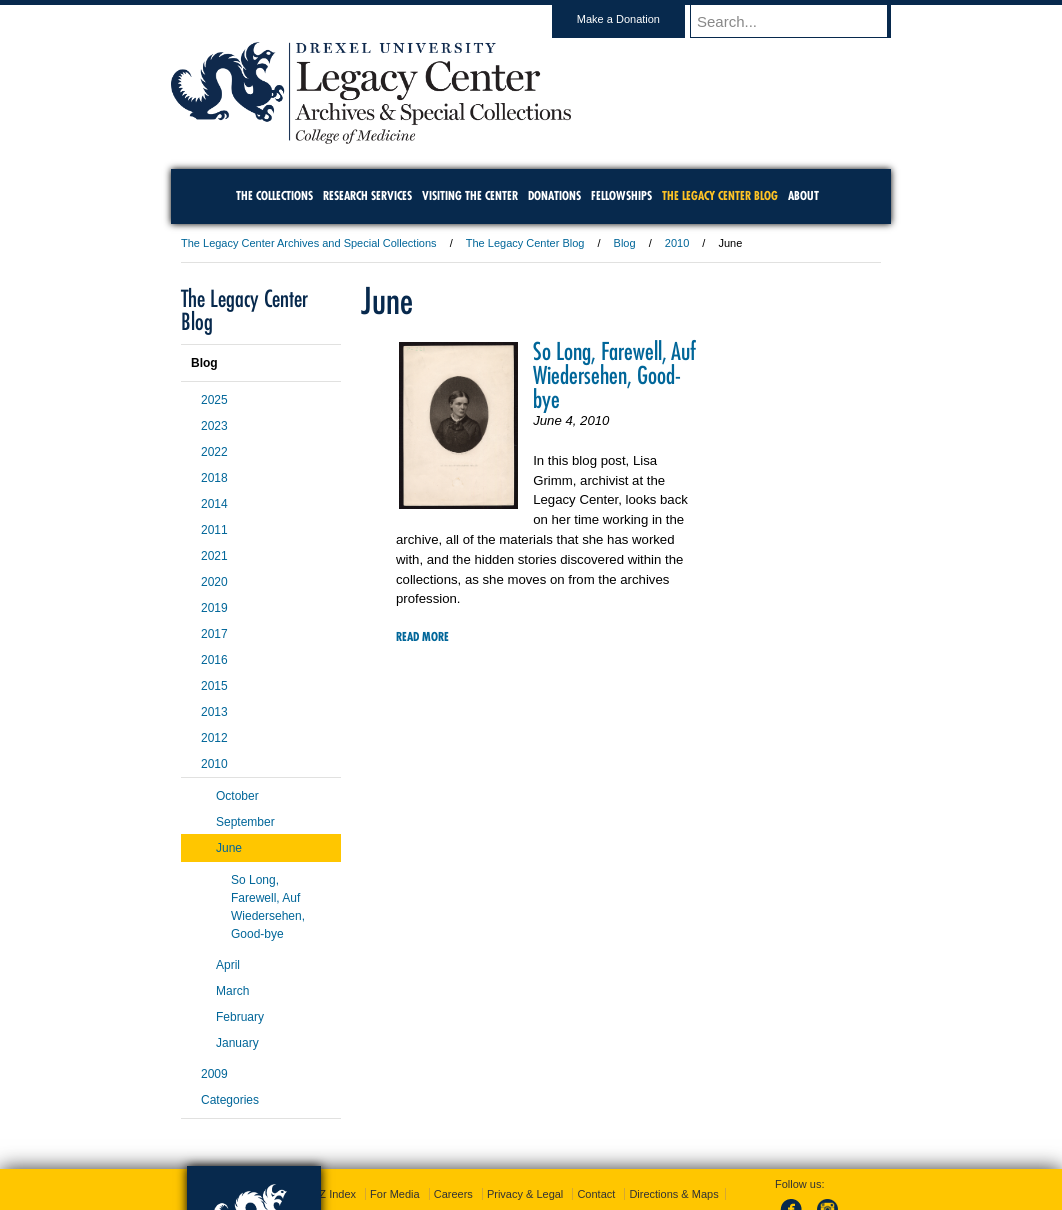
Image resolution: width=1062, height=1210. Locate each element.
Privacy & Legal (525, 1194)
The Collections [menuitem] (274, 195)
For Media (395, 1194)
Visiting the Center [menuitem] (470, 195)
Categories (230, 1100)
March (232, 991)
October (237, 796)
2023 (214, 426)
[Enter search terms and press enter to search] (800, 21)
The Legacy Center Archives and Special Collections (309, 243)
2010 (677, 243)
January (237, 1043)
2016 (214, 660)
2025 (214, 400)
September (245, 822)
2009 (214, 1074)
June (229, 848)
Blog (625, 243)
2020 (214, 582)
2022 (214, 452)
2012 (214, 738)
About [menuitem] (803, 195)
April (228, 965)
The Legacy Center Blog (525, 243)
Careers (453, 1194)
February (240, 1017)
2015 (214, 686)
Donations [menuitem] (554, 195)
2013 (214, 712)
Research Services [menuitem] (367, 195)
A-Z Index (332, 1194)
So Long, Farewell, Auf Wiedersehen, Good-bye (614, 375)
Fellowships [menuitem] (621, 195)
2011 (214, 530)
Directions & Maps (673, 1194)
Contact (596, 1194)
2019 (214, 608)
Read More (422, 636)
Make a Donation (637, 19)
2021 (214, 556)
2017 (214, 634)
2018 (214, 478)
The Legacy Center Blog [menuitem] (720, 195)
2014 (214, 504)
